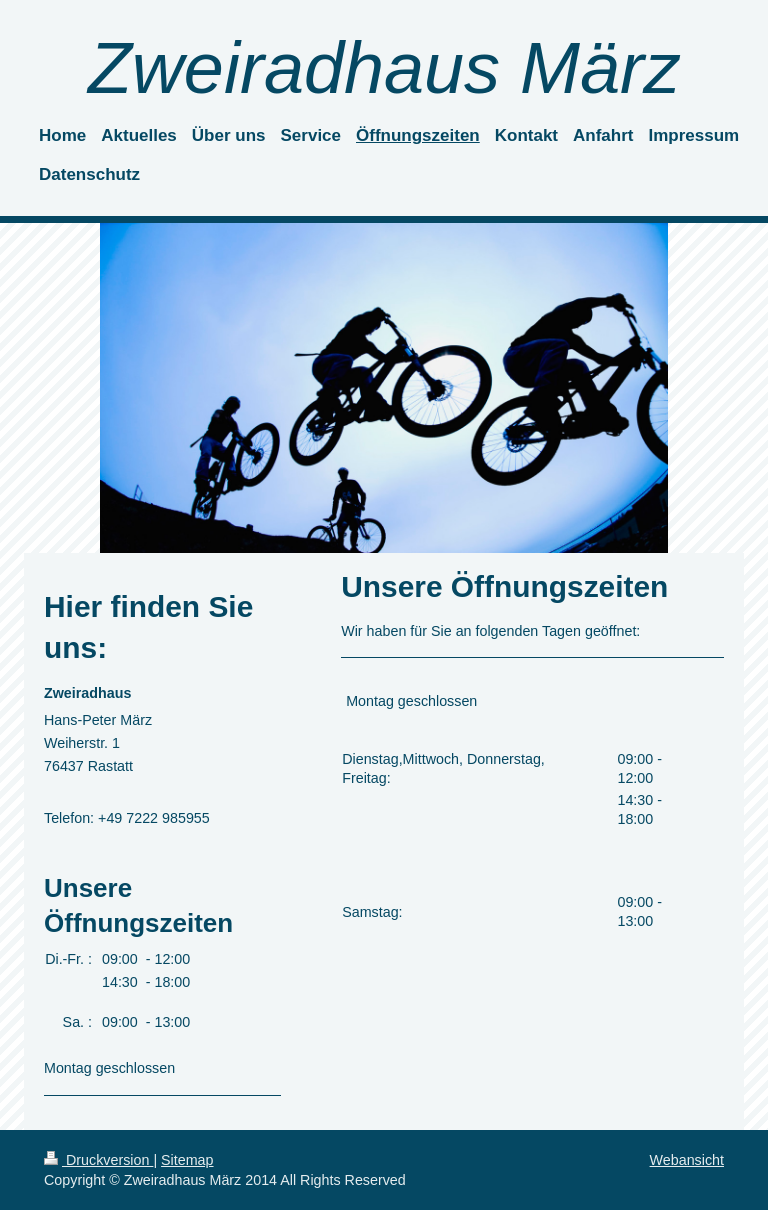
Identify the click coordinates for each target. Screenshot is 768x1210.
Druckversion (98, 1160)
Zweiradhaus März (384, 68)
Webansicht (687, 1160)
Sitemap (187, 1160)
